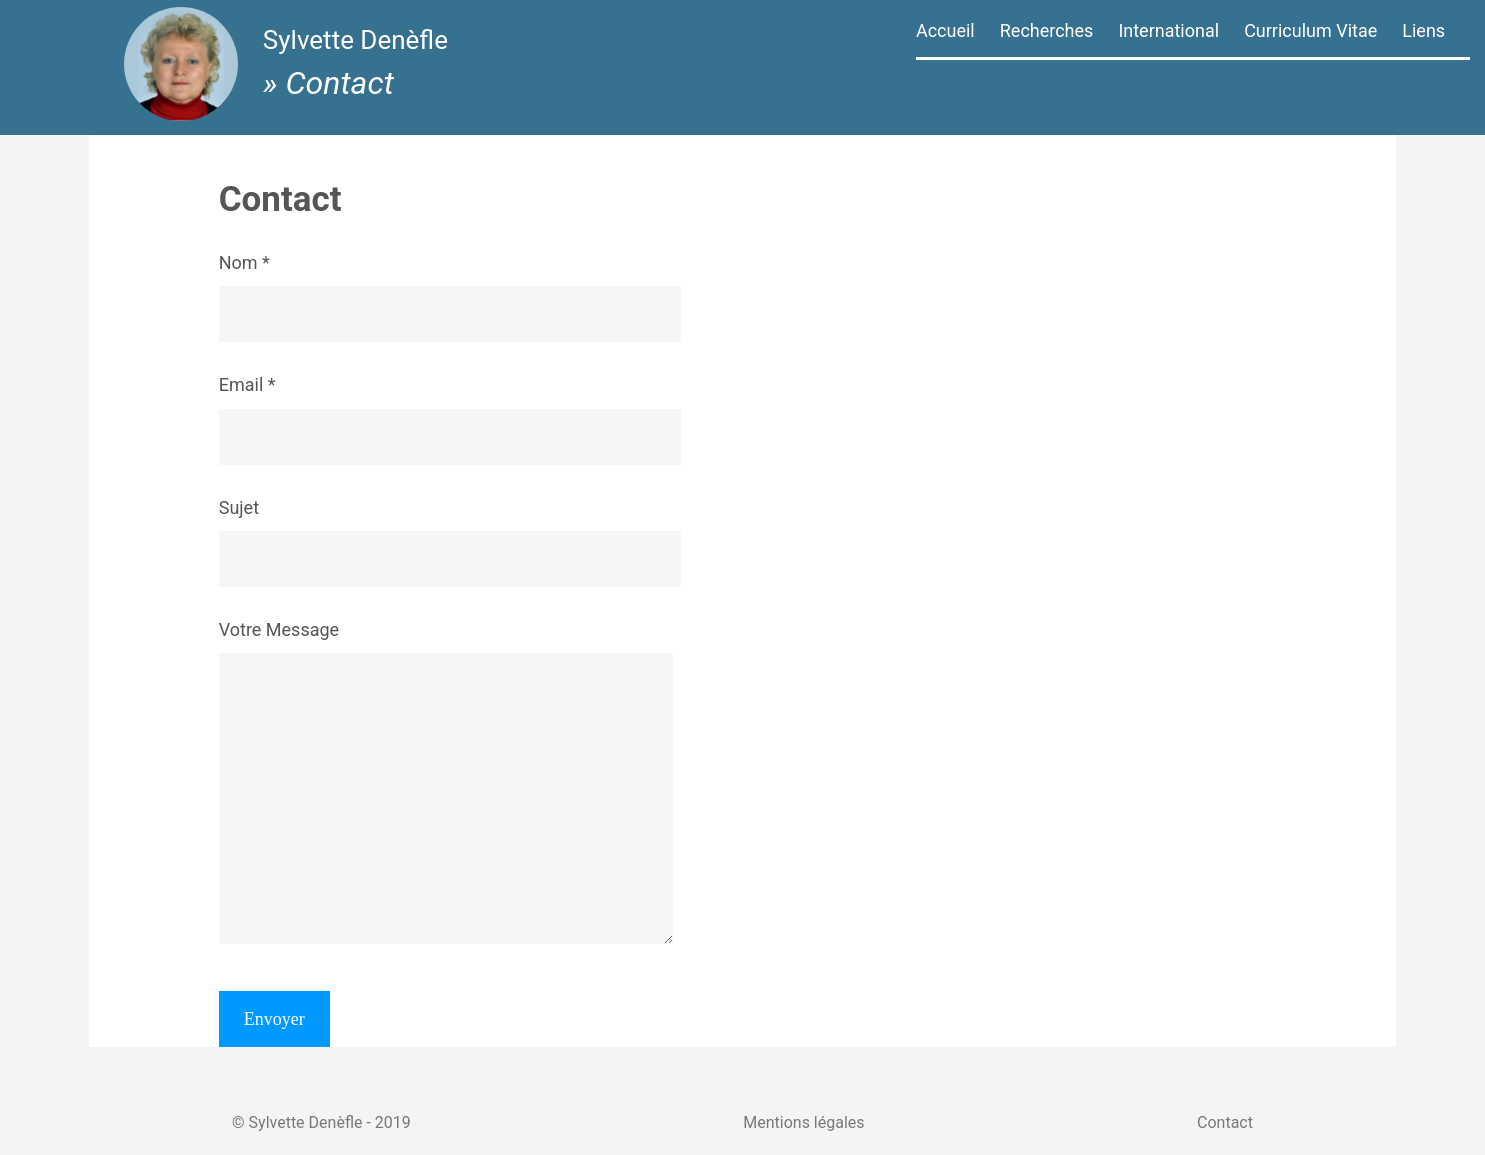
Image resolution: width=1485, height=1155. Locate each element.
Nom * (500, 288)
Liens (1423, 30)
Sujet (500, 533)
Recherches (1047, 30)
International (1168, 30)
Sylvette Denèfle (361, 46)
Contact (1239, 1101)
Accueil (945, 30)
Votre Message (496, 783)
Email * (500, 410)
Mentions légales (803, 1101)
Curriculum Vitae (1310, 30)
